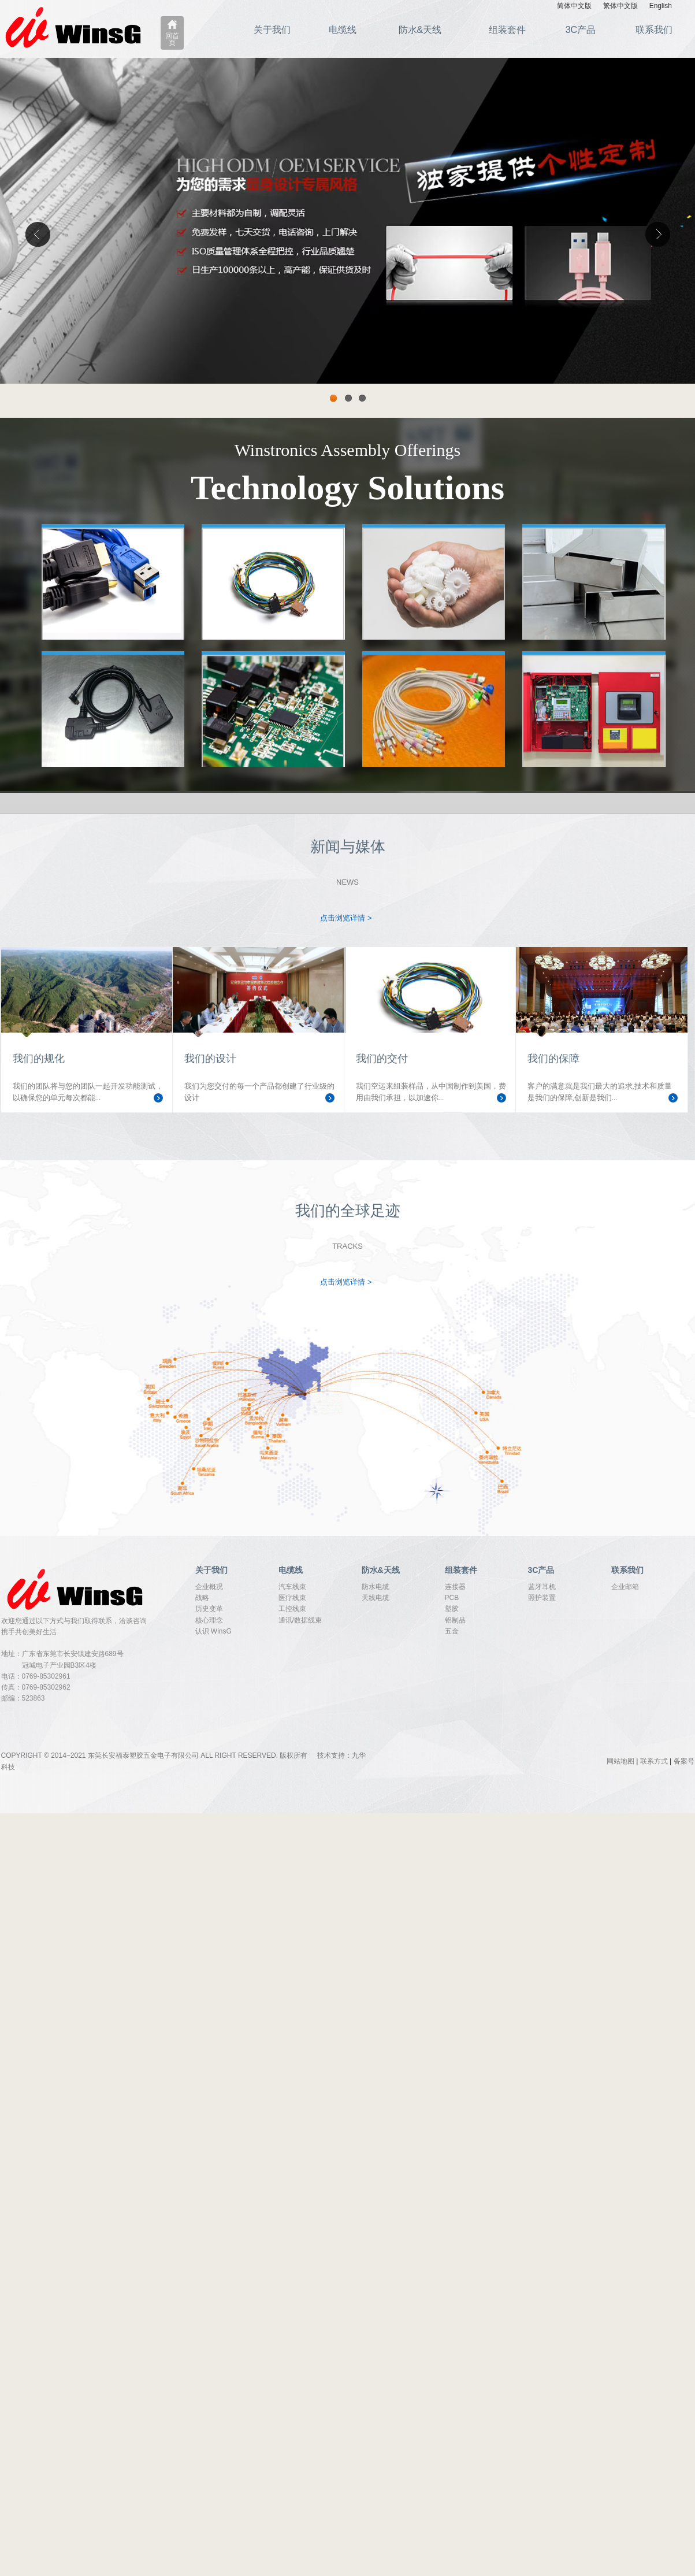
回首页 (172, 39)
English (660, 6)
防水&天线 (420, 30)
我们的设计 (210, 1058)
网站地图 (620, 1761)
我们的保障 (553, 1058)
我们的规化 (39, 1058)
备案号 (684, 1761)
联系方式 (654, 1761)
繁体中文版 (620, 6)
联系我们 (653, 30)
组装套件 (507, 30)
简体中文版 (574, 6)
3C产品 (581, 30)
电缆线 (342, 30)
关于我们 (272, 30)
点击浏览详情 (345, 918)
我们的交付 (382, 1058)
